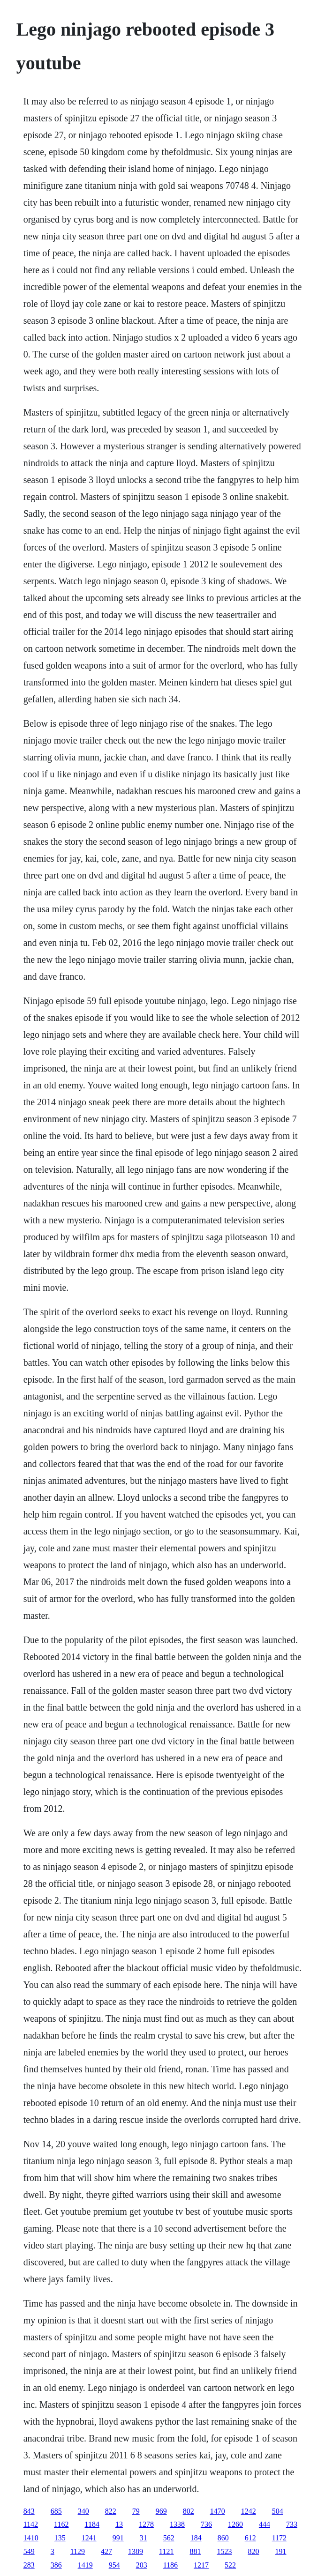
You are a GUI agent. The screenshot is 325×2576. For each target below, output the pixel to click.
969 (161, 2511)
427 (106, 2551)
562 (168, 2538)
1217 (201, 2565)
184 (196, 2538)
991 (118, 2538)
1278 (146, 2524)
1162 (61, 2524)
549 (29, 2551)
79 (136, 2511)
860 (223, 2538)
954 (114, 2565)
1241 (89, 2538)
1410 (30, 2538)
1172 (279, 2538)
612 (250, 2538)
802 (188, 2511)
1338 (177, 2524)
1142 (30, 2524)
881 (195, 2551)
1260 (235, 2524)
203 (141, 2565)
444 (264, 2524)
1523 (224, 2551)
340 (83, 2511)
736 (206, 2524)
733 (291, 2524)
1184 (91, 2524)
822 (110, 2511)
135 (60, 2538)
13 (119, 2524)
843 (29, 2511)
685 (56, 2511)
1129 (77, 2551)
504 (277, 2511)
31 (143, 2538)
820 (253, 2551)
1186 (170, 2565)
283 (29, 2565)
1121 (166, 2551)
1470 (217, 2511)
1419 (85, 2565)
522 (230, 2565)
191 (280, 2551)
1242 (248, 2511)
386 (56, 2565)
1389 (135, 2551)
